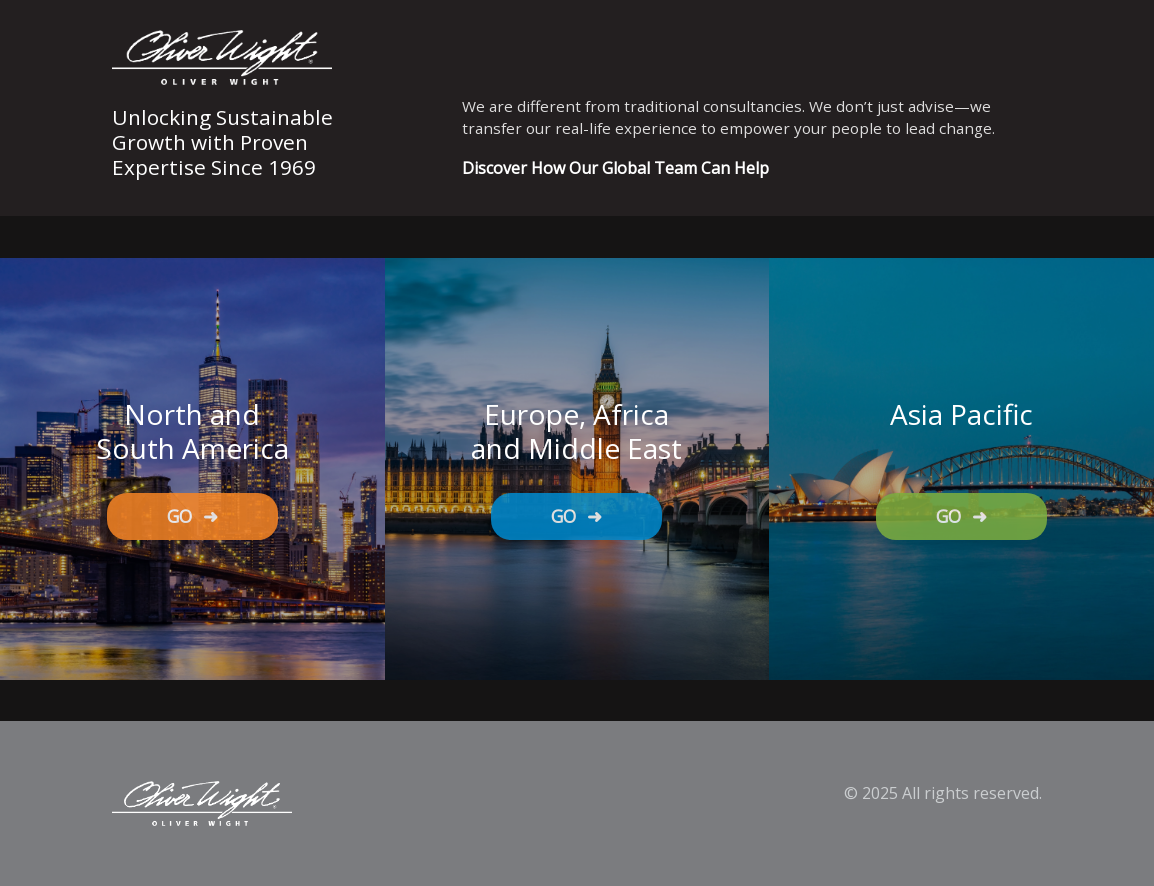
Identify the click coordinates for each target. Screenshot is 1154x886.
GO (192, 516)
